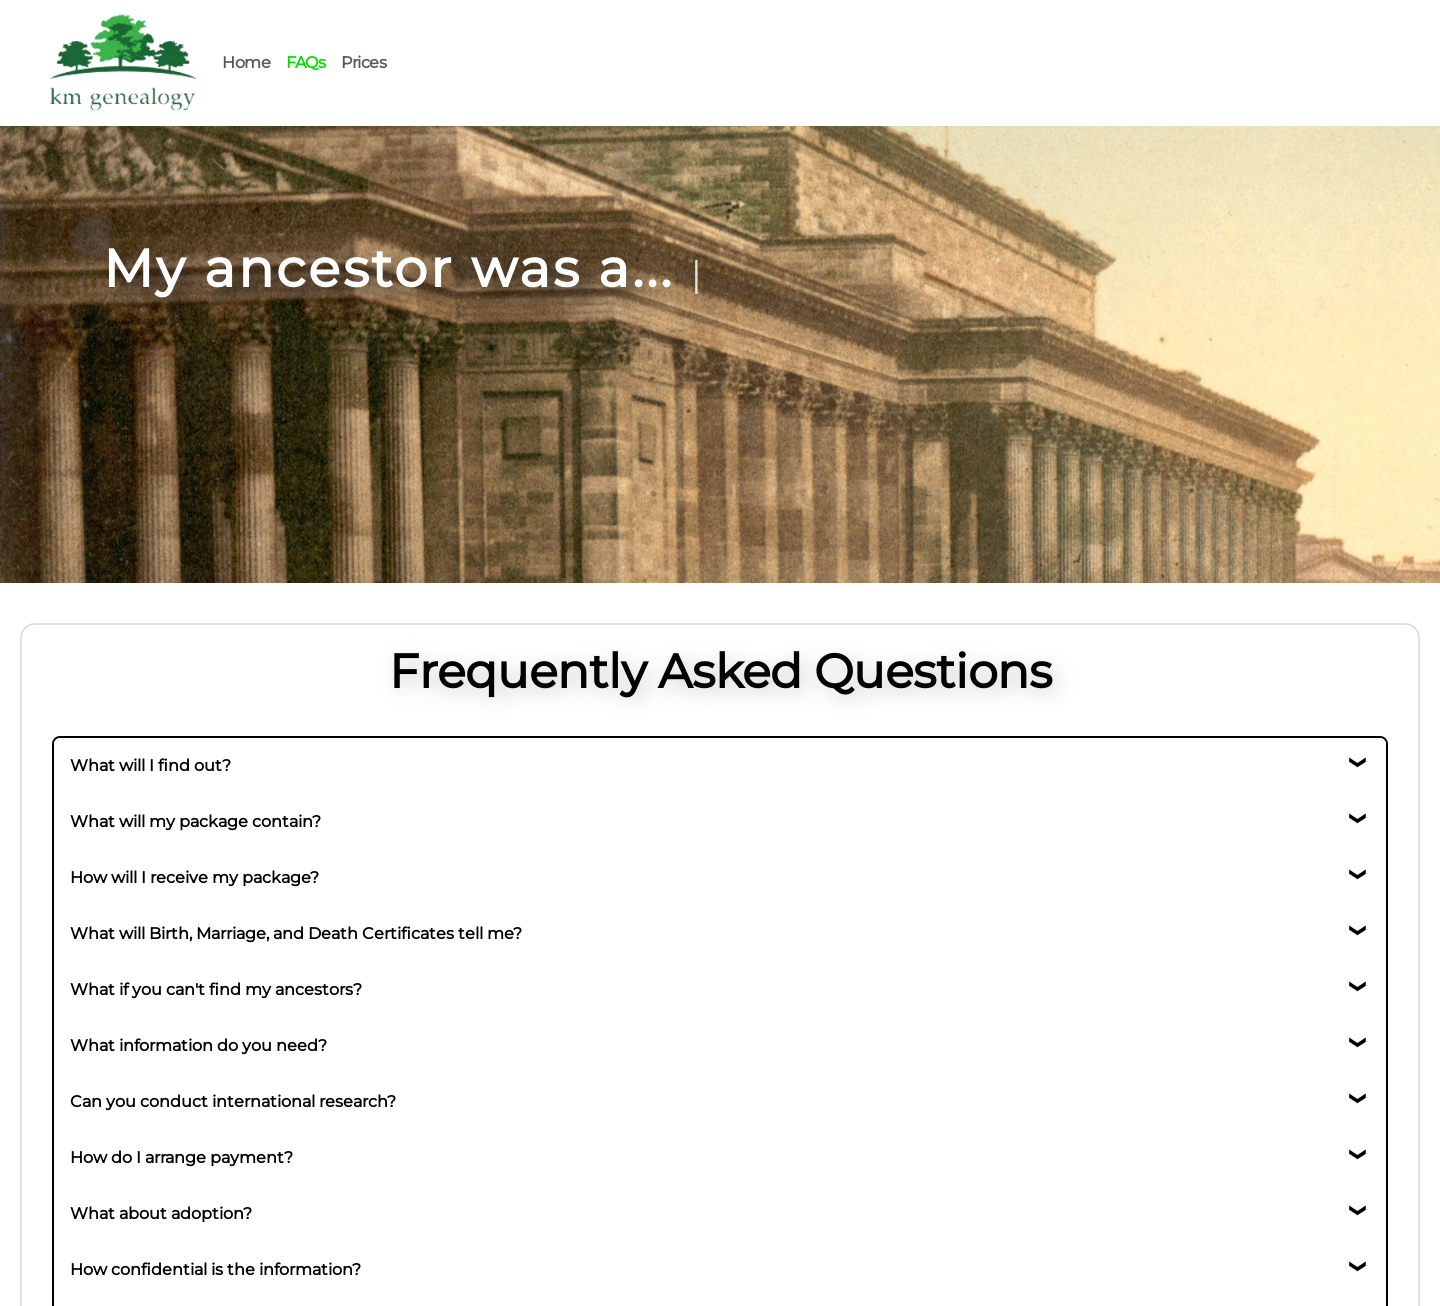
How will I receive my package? (194, 877)
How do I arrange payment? (181, 1157)
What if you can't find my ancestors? (216, 989)
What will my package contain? (195, 821)
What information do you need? (198, 1045)
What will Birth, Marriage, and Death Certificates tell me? (296, 933)
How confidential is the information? (215, 1269)
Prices (363, 62)
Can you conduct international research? (233, 1101)
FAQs (305, 62)
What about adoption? (161, 1213)
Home (246, 62)
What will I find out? (150, 765)
